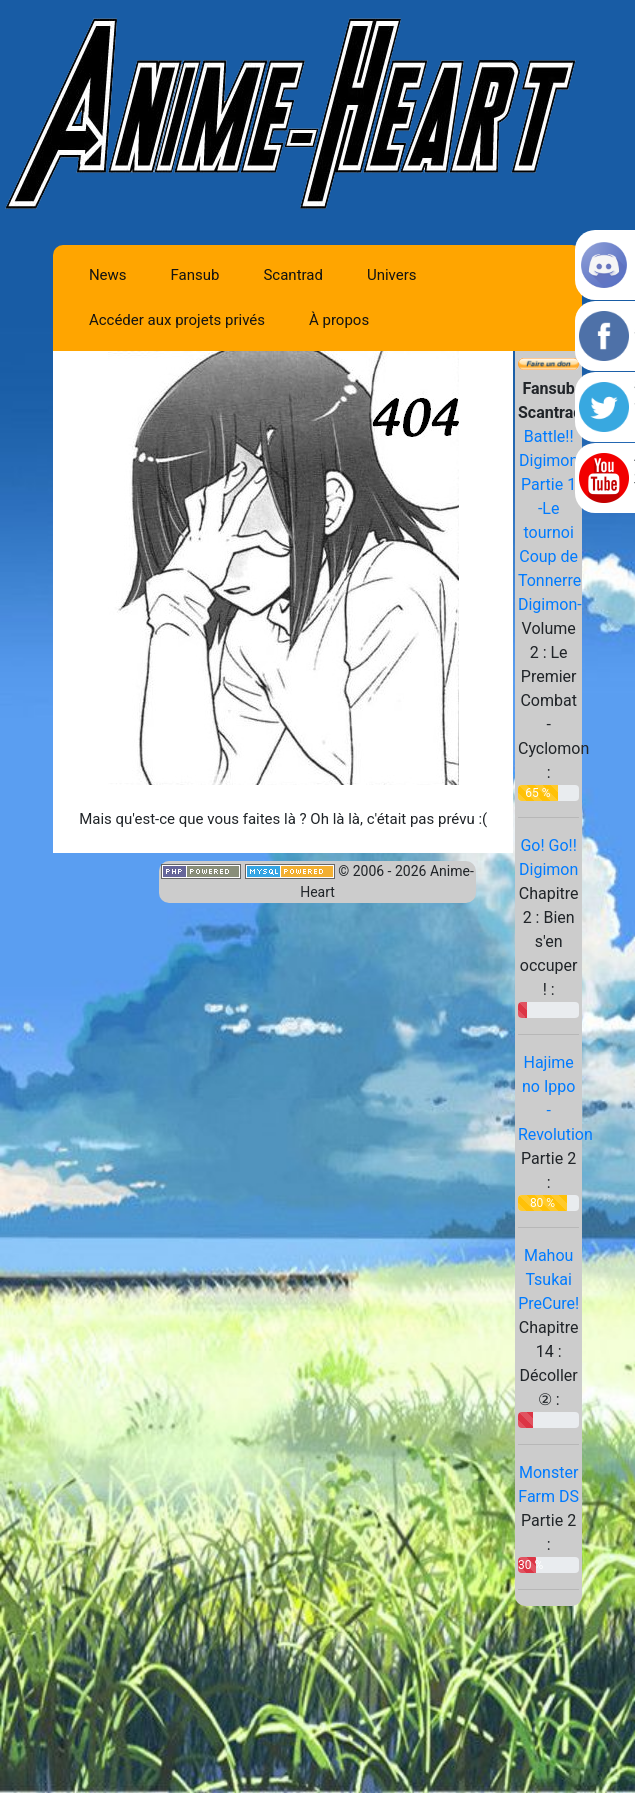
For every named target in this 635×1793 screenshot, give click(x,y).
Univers (392, 275)
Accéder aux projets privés (177, 320)
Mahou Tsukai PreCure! (548, 1279)
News (108, 275)
